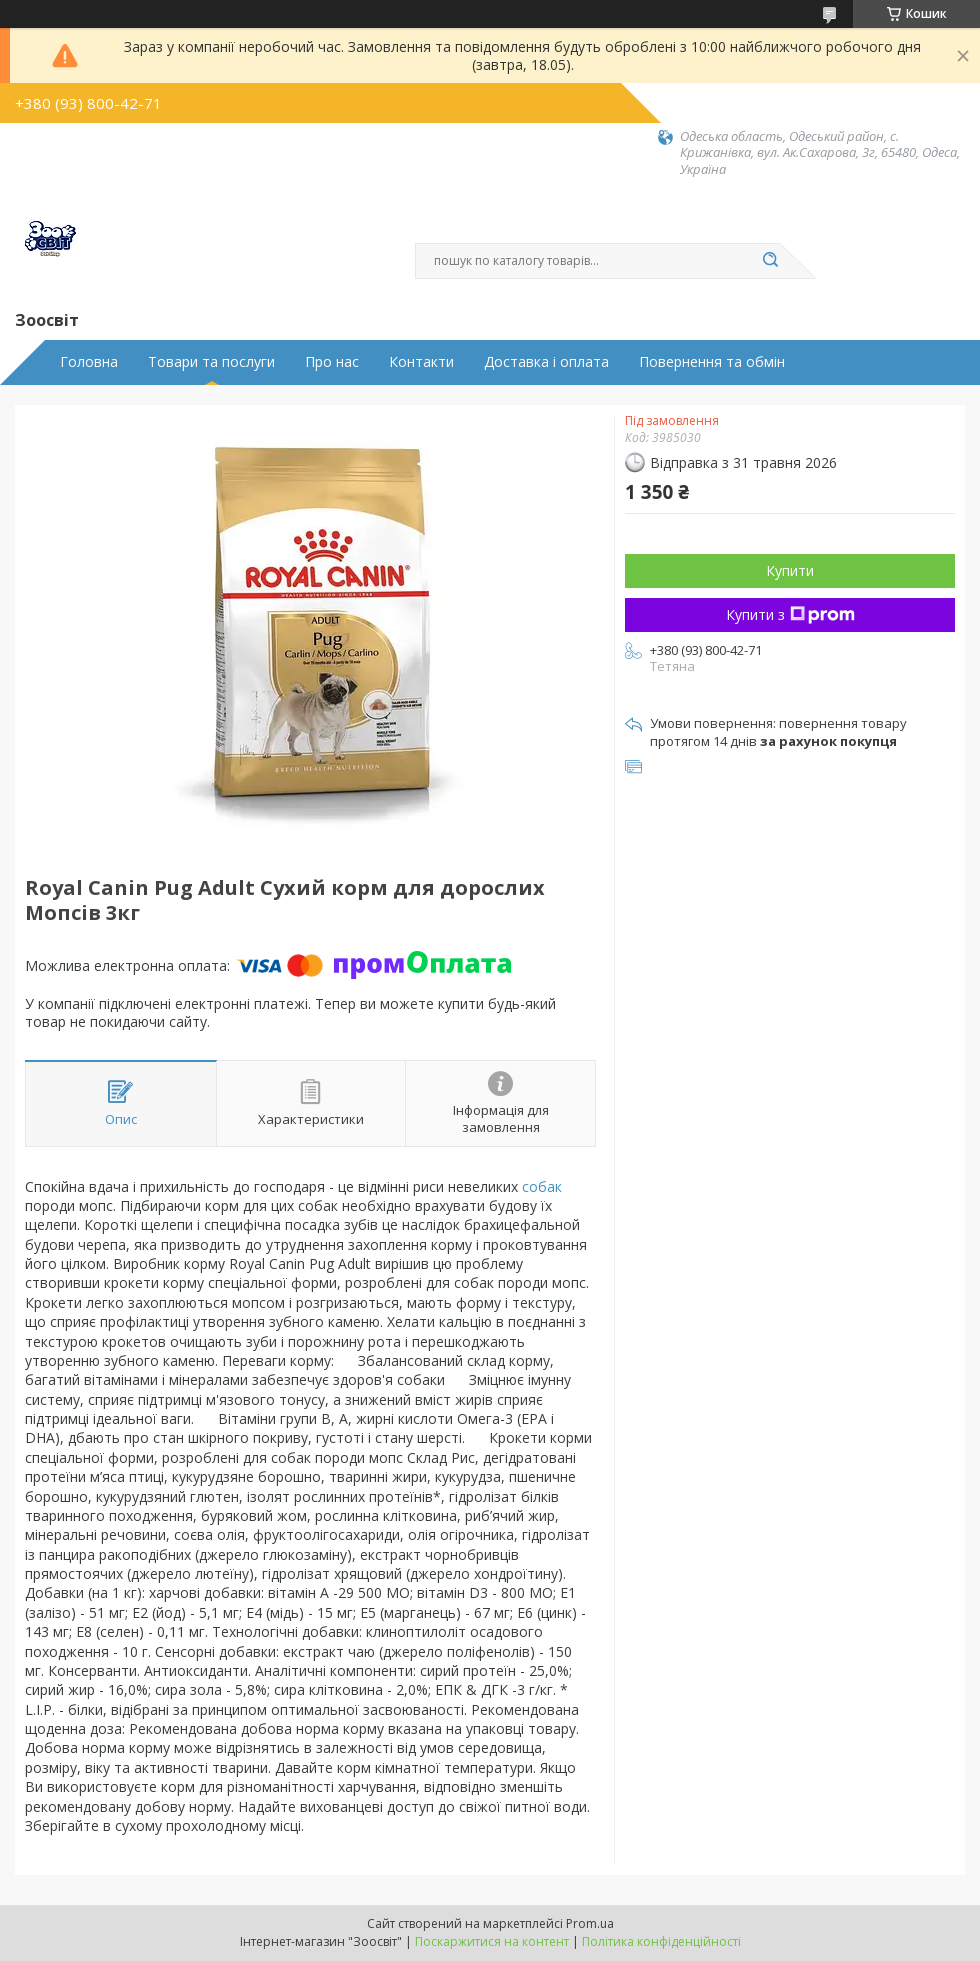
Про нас (332, 362)
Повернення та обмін (712, 362)
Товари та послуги (211, 362)
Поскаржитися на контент (492, 1941)
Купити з (790, 614)
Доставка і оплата (546, 362)
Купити (790, 570)
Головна (89, 362)
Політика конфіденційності (661, 1941)
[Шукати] (770, 261)
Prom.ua (590, 1923)
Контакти (421, 362)
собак (542, 1186)
